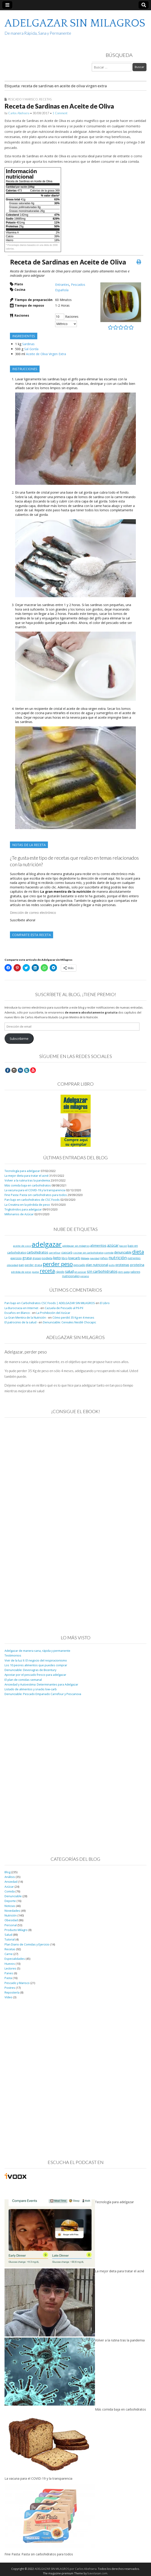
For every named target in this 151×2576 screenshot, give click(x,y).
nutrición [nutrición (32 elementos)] (118, 1257)
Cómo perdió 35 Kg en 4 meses (73, 1318)
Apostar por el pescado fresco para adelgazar (35, 1675)
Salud (8, 1935)
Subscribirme (19, 1038)
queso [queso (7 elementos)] (35, 1271)
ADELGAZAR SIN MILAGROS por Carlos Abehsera (66, 2569)
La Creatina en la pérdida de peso (27, 1205)
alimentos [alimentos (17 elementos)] (98, 1245)
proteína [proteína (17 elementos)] (137, 1264)
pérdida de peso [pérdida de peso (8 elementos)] (21, 1271)
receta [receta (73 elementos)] (47, 1270)
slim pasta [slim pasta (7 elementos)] (124, 1271)
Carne (9, 1954)
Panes (9, 1973)
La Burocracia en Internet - (22, 1308)
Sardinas (28, 344)
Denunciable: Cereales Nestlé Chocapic (69, 1322)
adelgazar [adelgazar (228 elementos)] (47, 1244)
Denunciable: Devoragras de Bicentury (30, 1670)
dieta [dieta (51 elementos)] (138, 1251)
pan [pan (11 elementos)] (21, 1265)
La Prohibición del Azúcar (53, 1313)
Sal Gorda (31, 349)
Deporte (10, 1901)
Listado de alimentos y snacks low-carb (31, 1689)
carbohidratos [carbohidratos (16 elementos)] (37, 1252)
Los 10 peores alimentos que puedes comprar (36, 1665)
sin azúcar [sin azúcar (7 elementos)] (80, 1271)
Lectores (10, 1968)
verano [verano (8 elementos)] (84, 1276)
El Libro (105, 1303)
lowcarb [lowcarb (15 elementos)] (74, 1258)
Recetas (45, 99)
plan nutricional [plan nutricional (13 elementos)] (97, 1265)
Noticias (10, 1906)
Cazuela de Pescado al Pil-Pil (64, 1308)
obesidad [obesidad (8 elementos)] (12, 1265)
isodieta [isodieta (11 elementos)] (47, 1258)
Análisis (10, 1877)
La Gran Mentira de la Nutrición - (26, 1318)
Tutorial (10, 1939)
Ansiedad (11, 1882)
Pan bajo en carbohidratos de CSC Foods (32, 1200)
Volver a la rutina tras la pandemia (27, 1180)
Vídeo (8, 1997)
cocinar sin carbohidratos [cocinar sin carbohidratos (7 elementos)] (88, 1252)
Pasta (8, 1978)
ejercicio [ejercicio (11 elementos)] (16, 1258)
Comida (10, 1891)
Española (61, 290)
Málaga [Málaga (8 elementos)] (85, 1258)
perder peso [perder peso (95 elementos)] (58, 1264)
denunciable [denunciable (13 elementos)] (123, 1252)
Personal (11, 1925)
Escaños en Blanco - (18, 1313)
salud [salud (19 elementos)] (69, 1271)
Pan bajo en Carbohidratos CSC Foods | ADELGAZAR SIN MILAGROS (50, 1303)
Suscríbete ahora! (22, 920)
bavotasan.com (97, 2573)
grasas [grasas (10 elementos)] (36, 1258)
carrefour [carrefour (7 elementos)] (55, 1252)
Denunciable (13, 1896)
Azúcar (9, 1887)
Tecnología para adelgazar (22, 1171)
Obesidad (11, 1920)
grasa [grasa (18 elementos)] (27, 1257)
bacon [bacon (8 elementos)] (123, 1245)
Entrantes (62, 284)
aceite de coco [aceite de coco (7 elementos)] (22, 1245)
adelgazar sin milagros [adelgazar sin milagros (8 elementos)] (76, 1245)
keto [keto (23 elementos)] (57, 1257)
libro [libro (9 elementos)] (64, 1258)
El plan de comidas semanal (23, 1680)
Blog (7, 1872)
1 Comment (59, 113)
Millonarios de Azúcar (19, 1214)
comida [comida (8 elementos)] (108, 1252)
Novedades (12, 1911)
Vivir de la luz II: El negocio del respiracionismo (36, 1660)
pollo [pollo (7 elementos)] (112, 1265)
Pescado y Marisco (23, 99)
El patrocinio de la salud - (21, 1322)
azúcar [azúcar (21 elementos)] (113, 1245)
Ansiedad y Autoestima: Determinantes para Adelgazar (41, 1684)
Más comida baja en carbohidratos (28, 1185)
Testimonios (13, 1655)
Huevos (10, 1964)
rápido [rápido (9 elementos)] (60, 1271)
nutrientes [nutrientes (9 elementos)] (134, 1258)
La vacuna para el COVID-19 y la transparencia (35, 1190)
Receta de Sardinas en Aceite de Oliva (59, 106)
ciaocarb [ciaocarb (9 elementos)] (67, 1252)
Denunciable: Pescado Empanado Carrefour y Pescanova (43, 1694)
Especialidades (15, 1959)
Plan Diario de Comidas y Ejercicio (27, 1944)
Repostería (12, 1992)
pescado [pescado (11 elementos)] (79, 1265)
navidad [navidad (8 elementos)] (94, 1258)
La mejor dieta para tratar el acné (27, 1176)
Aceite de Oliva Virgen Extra (46, 354)
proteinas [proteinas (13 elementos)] (122, 1265)
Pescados (78, 284)
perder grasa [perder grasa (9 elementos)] (33, 1265)
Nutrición (11, 1915)
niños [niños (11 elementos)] (104, 1258)
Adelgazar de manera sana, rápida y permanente (37, 1651)
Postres (10, 1988)
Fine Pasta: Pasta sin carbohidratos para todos (36, 1195)
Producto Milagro (16, 1930)
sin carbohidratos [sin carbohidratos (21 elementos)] (102, 1271)
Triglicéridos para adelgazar (23, 1209)
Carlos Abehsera (18, 113)
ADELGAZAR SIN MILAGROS (75, 23)
